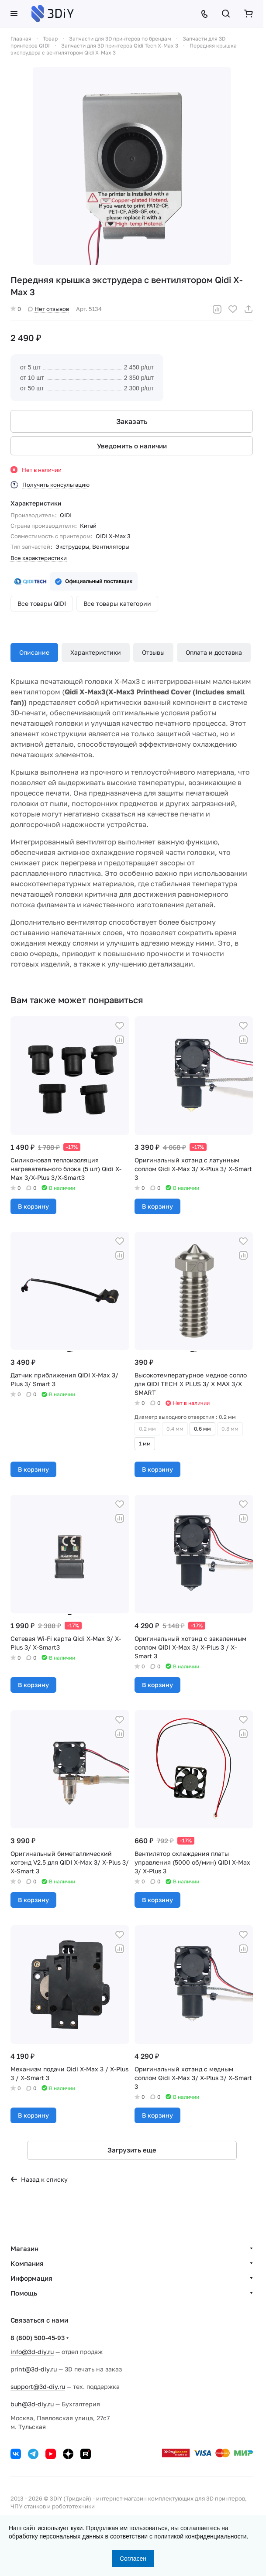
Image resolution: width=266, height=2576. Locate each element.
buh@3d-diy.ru (32, 2404)
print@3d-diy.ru (33, 2369)
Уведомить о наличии (132, 446)
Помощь (23, 2293)
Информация (31, 2278)
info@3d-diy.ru (32, 2351)
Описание (34, 652)
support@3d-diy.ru (37, 2386)
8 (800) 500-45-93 (37, 2337)
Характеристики (95, 652)
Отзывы (153, 652)
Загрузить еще (131, 2150)
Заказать (132, 421)
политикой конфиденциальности (200, 2536)
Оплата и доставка (214, 652)
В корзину (33, 1206)
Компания (27, 2263)
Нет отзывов (48, 308)
